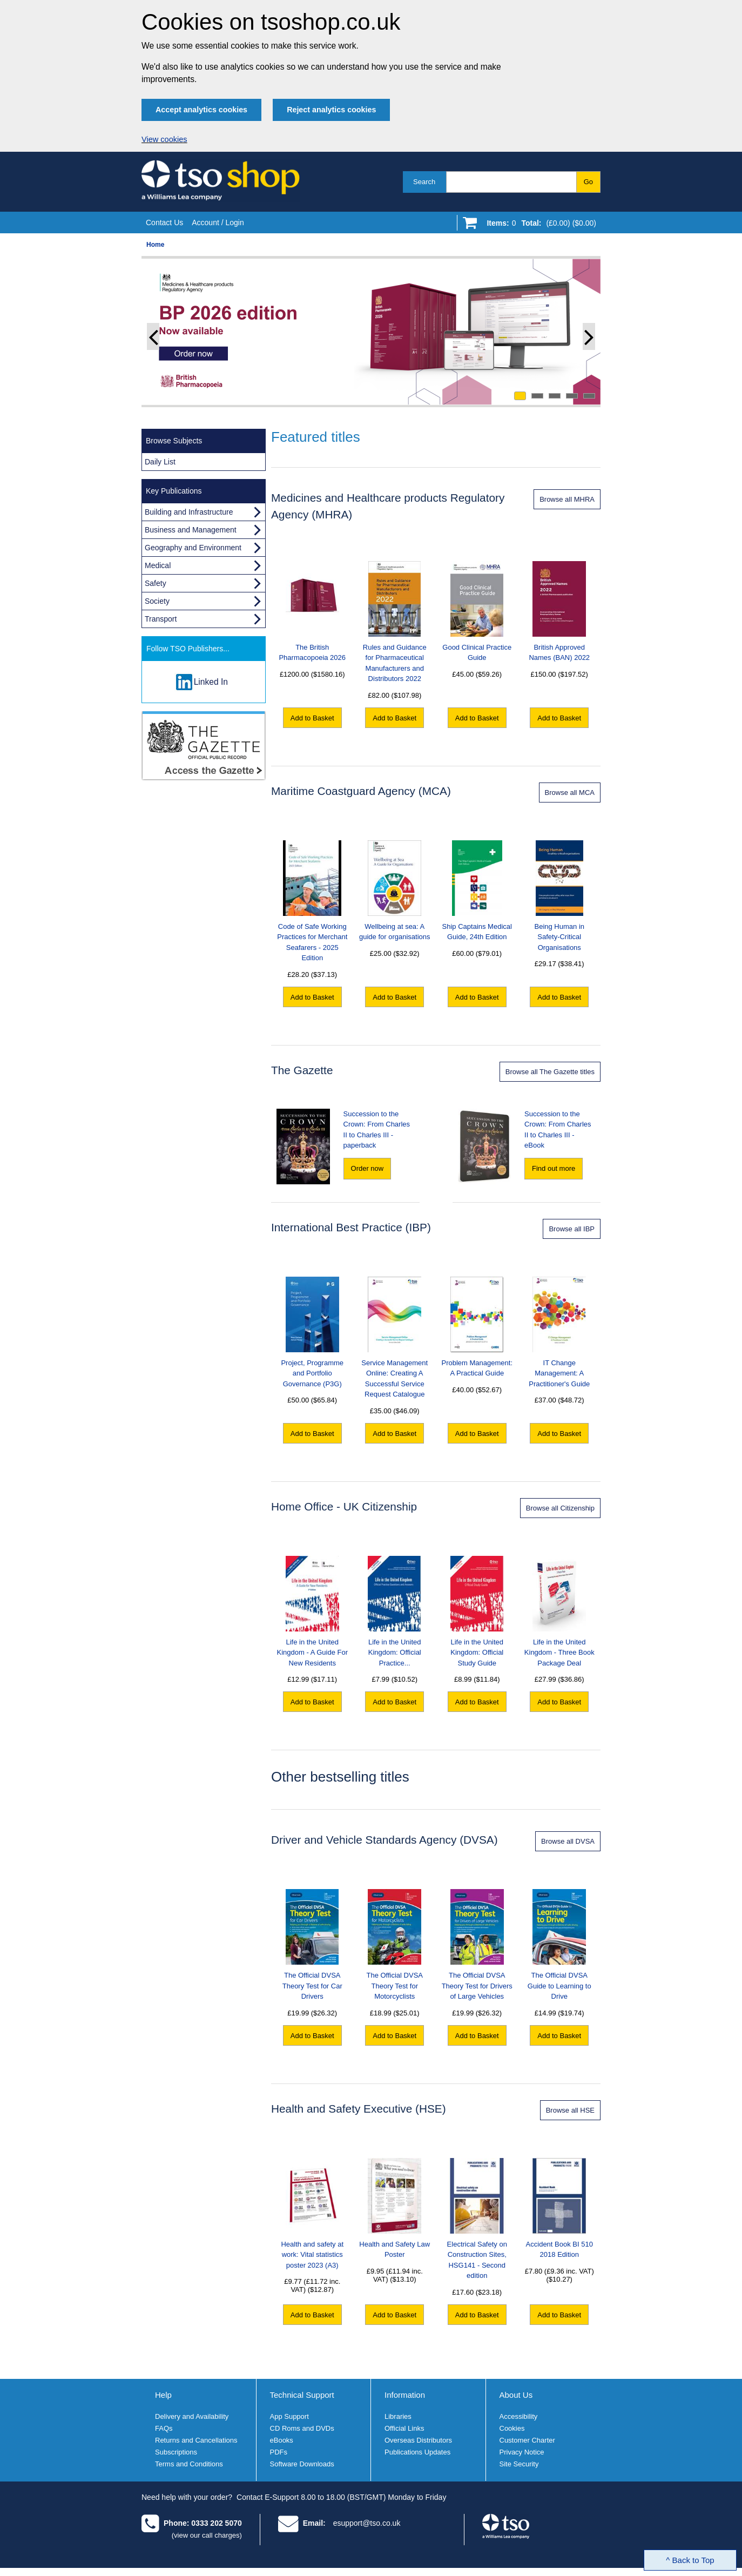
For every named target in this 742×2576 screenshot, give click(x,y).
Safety (155, 583)
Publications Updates (417, 2452)
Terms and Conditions (189, 2464)
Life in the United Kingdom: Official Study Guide (477, 1611)
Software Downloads (302, 2464)
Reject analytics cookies (331, 109)
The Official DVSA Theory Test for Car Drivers (312, 1944)
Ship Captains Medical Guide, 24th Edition (477, 890)
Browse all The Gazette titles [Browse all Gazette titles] (550, 1072)
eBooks (281, 2440)
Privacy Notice (522, 2452)
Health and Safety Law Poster (394, 2208)
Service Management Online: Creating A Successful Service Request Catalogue (394, 1338)
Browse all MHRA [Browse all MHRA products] (567, 499)
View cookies (164, 139)
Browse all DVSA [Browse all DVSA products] (568, 1841)
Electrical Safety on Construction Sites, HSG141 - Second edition (477, 2219)
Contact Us (164, 222)
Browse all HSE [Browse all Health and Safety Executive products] (570, 2110)
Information (405, 2394)
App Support (289, 2416)
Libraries (398, 2416)
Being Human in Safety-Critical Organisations (560, 896)
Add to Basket (312, 718)
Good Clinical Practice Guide (476, 611)
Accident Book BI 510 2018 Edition (559, 2208)
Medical (158, 565)
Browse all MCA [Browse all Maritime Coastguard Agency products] (570, 792)
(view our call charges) (207, 2535)
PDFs (279, 2452)
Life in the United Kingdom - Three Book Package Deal (559, 1611)
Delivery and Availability (191, 2416)
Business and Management (191, 529)
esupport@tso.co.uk (367, 2523)
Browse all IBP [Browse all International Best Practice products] (572, 1229)
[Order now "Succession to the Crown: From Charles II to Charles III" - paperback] (367, 1168)
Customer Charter (527, 2440)
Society (157, 601)
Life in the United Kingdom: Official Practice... (394, 1611)
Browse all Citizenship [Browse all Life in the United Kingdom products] (560, 1508)
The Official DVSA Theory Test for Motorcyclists (394, 1944)
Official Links (404, 2428)
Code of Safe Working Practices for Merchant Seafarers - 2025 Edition (312, 901)
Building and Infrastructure (189, 512)
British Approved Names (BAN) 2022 (559, 611)
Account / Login (218, 222)
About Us (516, 2394)
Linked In (211, 681)
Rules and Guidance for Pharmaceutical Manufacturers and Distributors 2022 (395, 622)
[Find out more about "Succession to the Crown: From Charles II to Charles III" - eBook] (553, 1168)
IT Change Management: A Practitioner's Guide (559, 1332)
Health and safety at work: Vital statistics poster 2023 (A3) (312, 2213)
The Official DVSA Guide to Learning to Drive (559, 1944)
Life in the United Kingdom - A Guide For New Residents (312, 1611)
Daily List (160, 461)
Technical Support (302, 2394)
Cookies (512, 2428)
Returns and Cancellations (196, 2440)
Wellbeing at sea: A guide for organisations (394, 890)
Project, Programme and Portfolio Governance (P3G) (312, 1332)
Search (424, 182)
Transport (161, 619)
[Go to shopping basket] (539, 225)
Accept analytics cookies (201, 109)
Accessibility (519, 2416)
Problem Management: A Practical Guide (476, 1327)
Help (163, 2394)
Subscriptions (176, 2452)
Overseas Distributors (418, 2440)
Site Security (519, 2464)
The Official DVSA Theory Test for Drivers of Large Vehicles (477, 1944)
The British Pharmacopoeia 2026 (312, 611)
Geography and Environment (193, 547)
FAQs (164, 2428)
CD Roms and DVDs (302, 2428)
